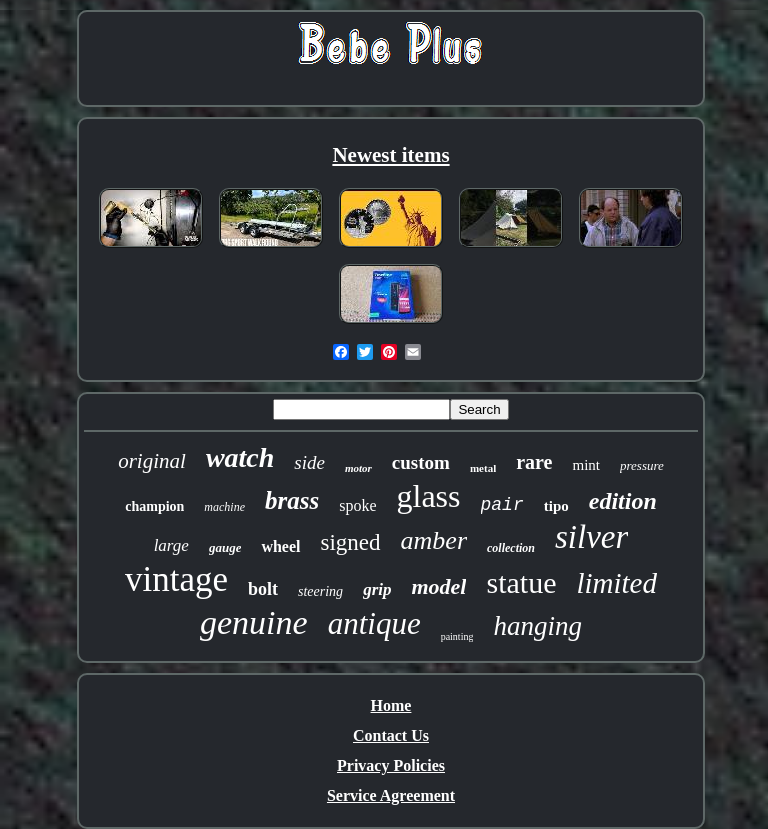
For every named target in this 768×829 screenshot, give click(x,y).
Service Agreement (391, 795)
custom (421, 462)
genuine (254, 622)
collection (511, 548)
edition (623, 501)
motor (358, 468)
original (152, 461)
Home (391, 705)
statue (521, 582)
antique (374, 623)
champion (154, 506)
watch (240, 457)
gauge (225, 547)
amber (434, 540)
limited (616, 583)
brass (292, 500)
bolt (263, 589)
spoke (357, 505)
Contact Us (391, 735)
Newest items (390, 155)
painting (457, 636)
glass (429, 496)
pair (502, 505)
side (309, 462)
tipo (556, 506)
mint (586, 465)
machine (224, 507)
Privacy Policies (391, 765)
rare (534, 462)
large (171, 545)
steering (320, 591)
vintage (176, 579)
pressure (642, 465)
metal (483, 468)
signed (351, 542)
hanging (537, 626)
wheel (280, 546)
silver (591, 537)
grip (377, 589)
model (438, 586)
